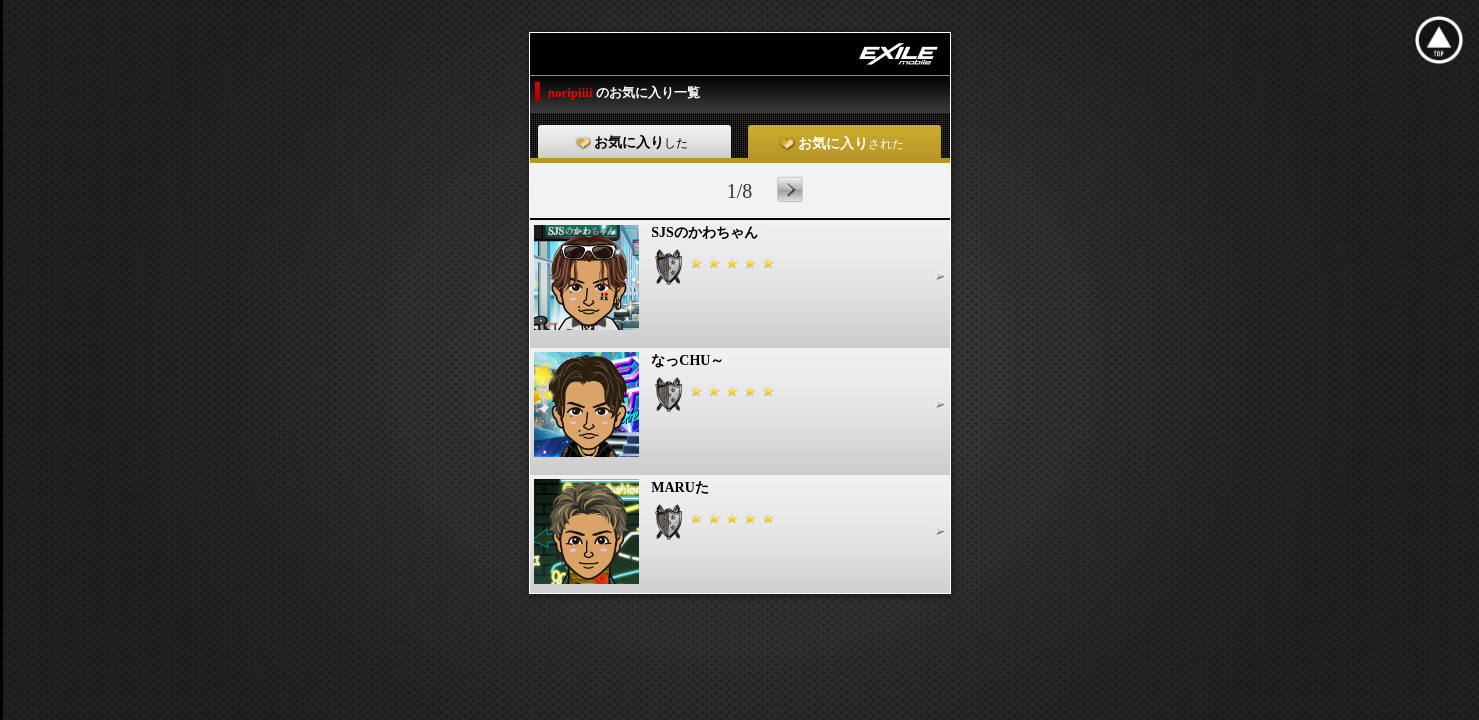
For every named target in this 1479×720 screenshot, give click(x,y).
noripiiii (572, 92)
